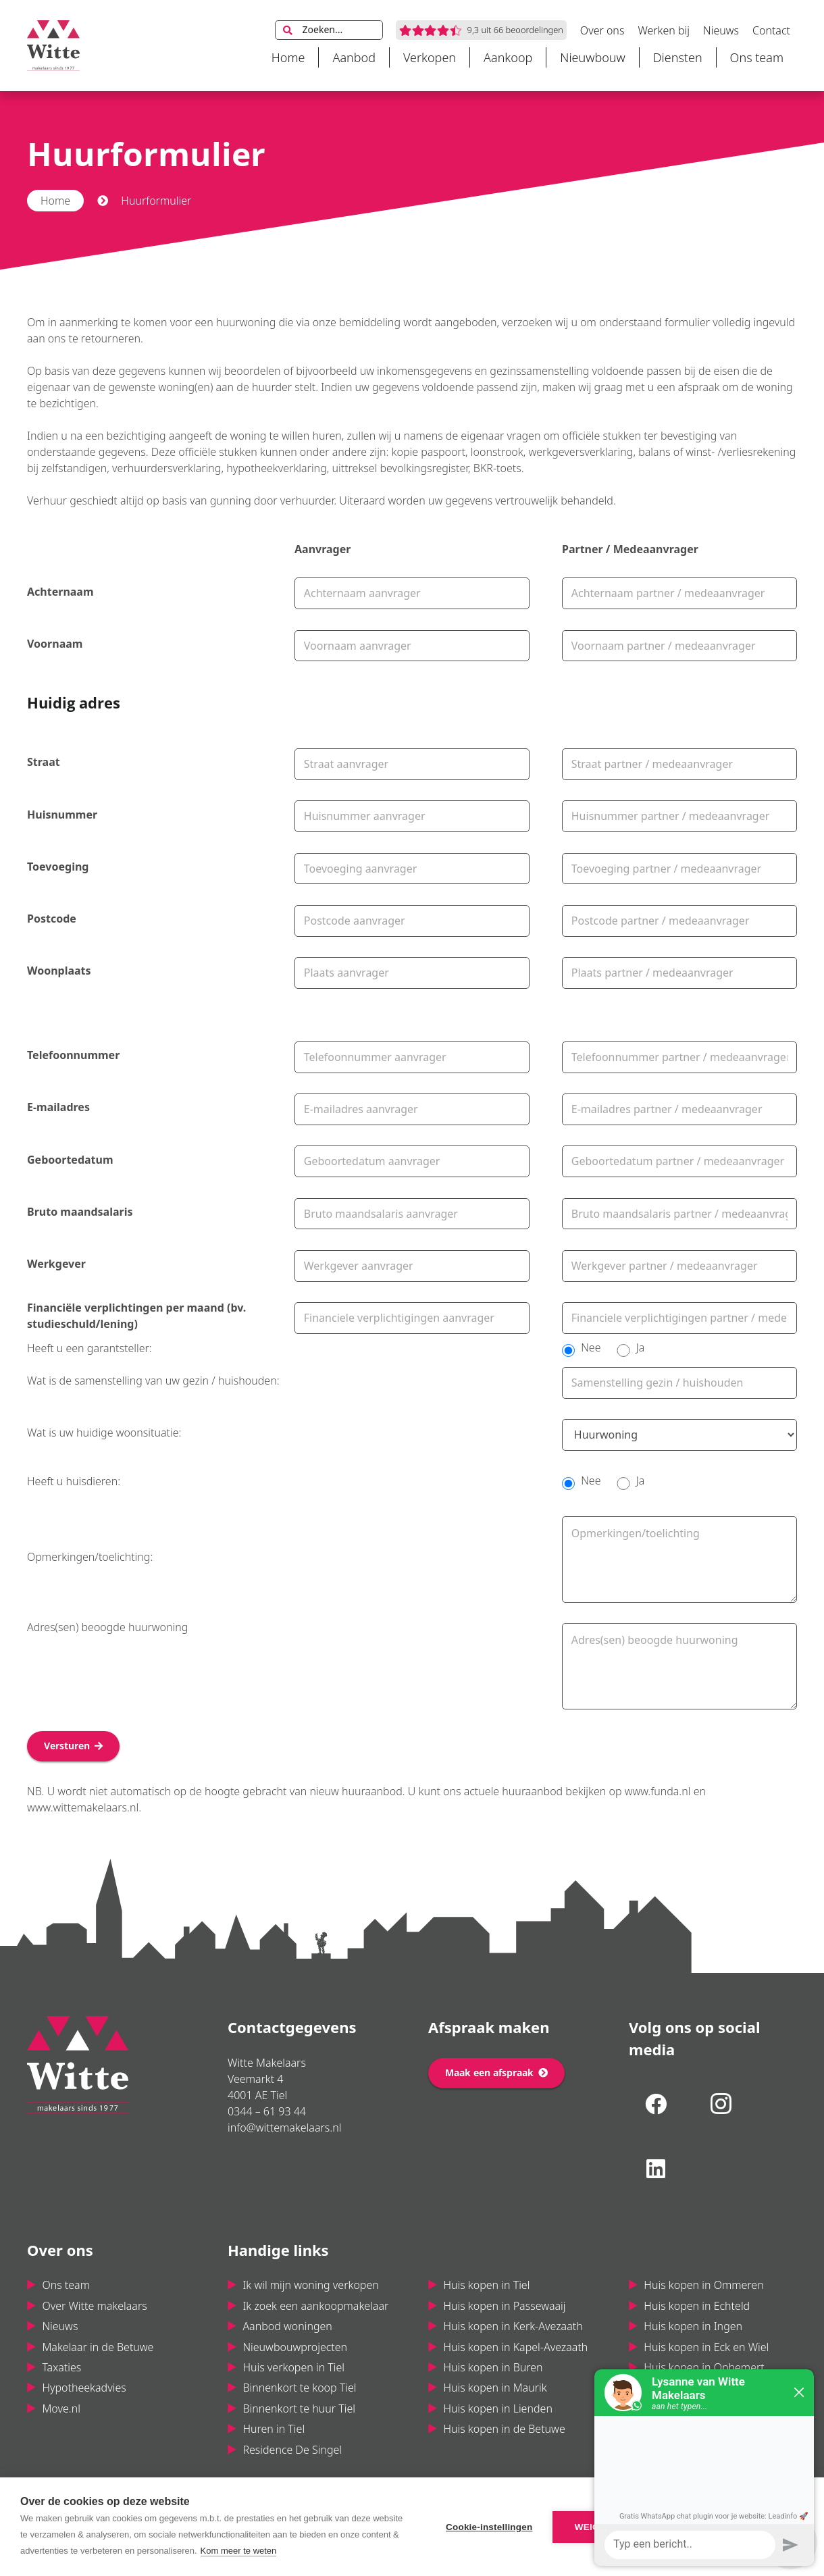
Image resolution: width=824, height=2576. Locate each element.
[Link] (53, 45)
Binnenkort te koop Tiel (299, 2387)
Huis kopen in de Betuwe (504, 2428)
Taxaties (61, 2367)
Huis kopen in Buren (492, 2367)
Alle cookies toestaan (725, 2527)
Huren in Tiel (273, 2428)
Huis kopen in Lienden (497, 2408)
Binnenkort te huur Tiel (298, 2408)
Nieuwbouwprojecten (294, 2347)
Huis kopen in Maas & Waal (710, 2408)
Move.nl (61, 2408)
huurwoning (246, 322)
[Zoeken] (287, 30)
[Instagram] (721, 2104)
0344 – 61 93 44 (267, 2111)
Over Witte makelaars (94, 2305)
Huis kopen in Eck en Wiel (706, 2347)
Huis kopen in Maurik (494, 2387)
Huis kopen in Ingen (693, 2326)
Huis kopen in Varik (691, 2387)
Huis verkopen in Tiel (293, 2367)
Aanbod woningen (287, 2326)
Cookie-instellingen (489, 2527)
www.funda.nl (658, 1791)
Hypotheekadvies (84, 2387)
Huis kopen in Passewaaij (504, 2305)
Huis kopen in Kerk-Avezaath (512, 2326)
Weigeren (600, 2527)
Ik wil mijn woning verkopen (310, 2284)
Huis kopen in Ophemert (704, 2367)
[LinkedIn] (656, 2169)
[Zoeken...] (329, 30)
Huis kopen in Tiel (486, 2284)
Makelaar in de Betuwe (97, 2347)
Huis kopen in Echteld (697, 2305)
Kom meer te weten (239, 2551)
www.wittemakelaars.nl (82, 1807)
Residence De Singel (292, 2449)
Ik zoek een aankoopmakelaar (315, 2305)
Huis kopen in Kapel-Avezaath (515, 2347)
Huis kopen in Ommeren (703, 2284)
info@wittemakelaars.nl (284, 2127)
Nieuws (60, 2326)
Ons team (66, 2284)
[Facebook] (656, 2104)
